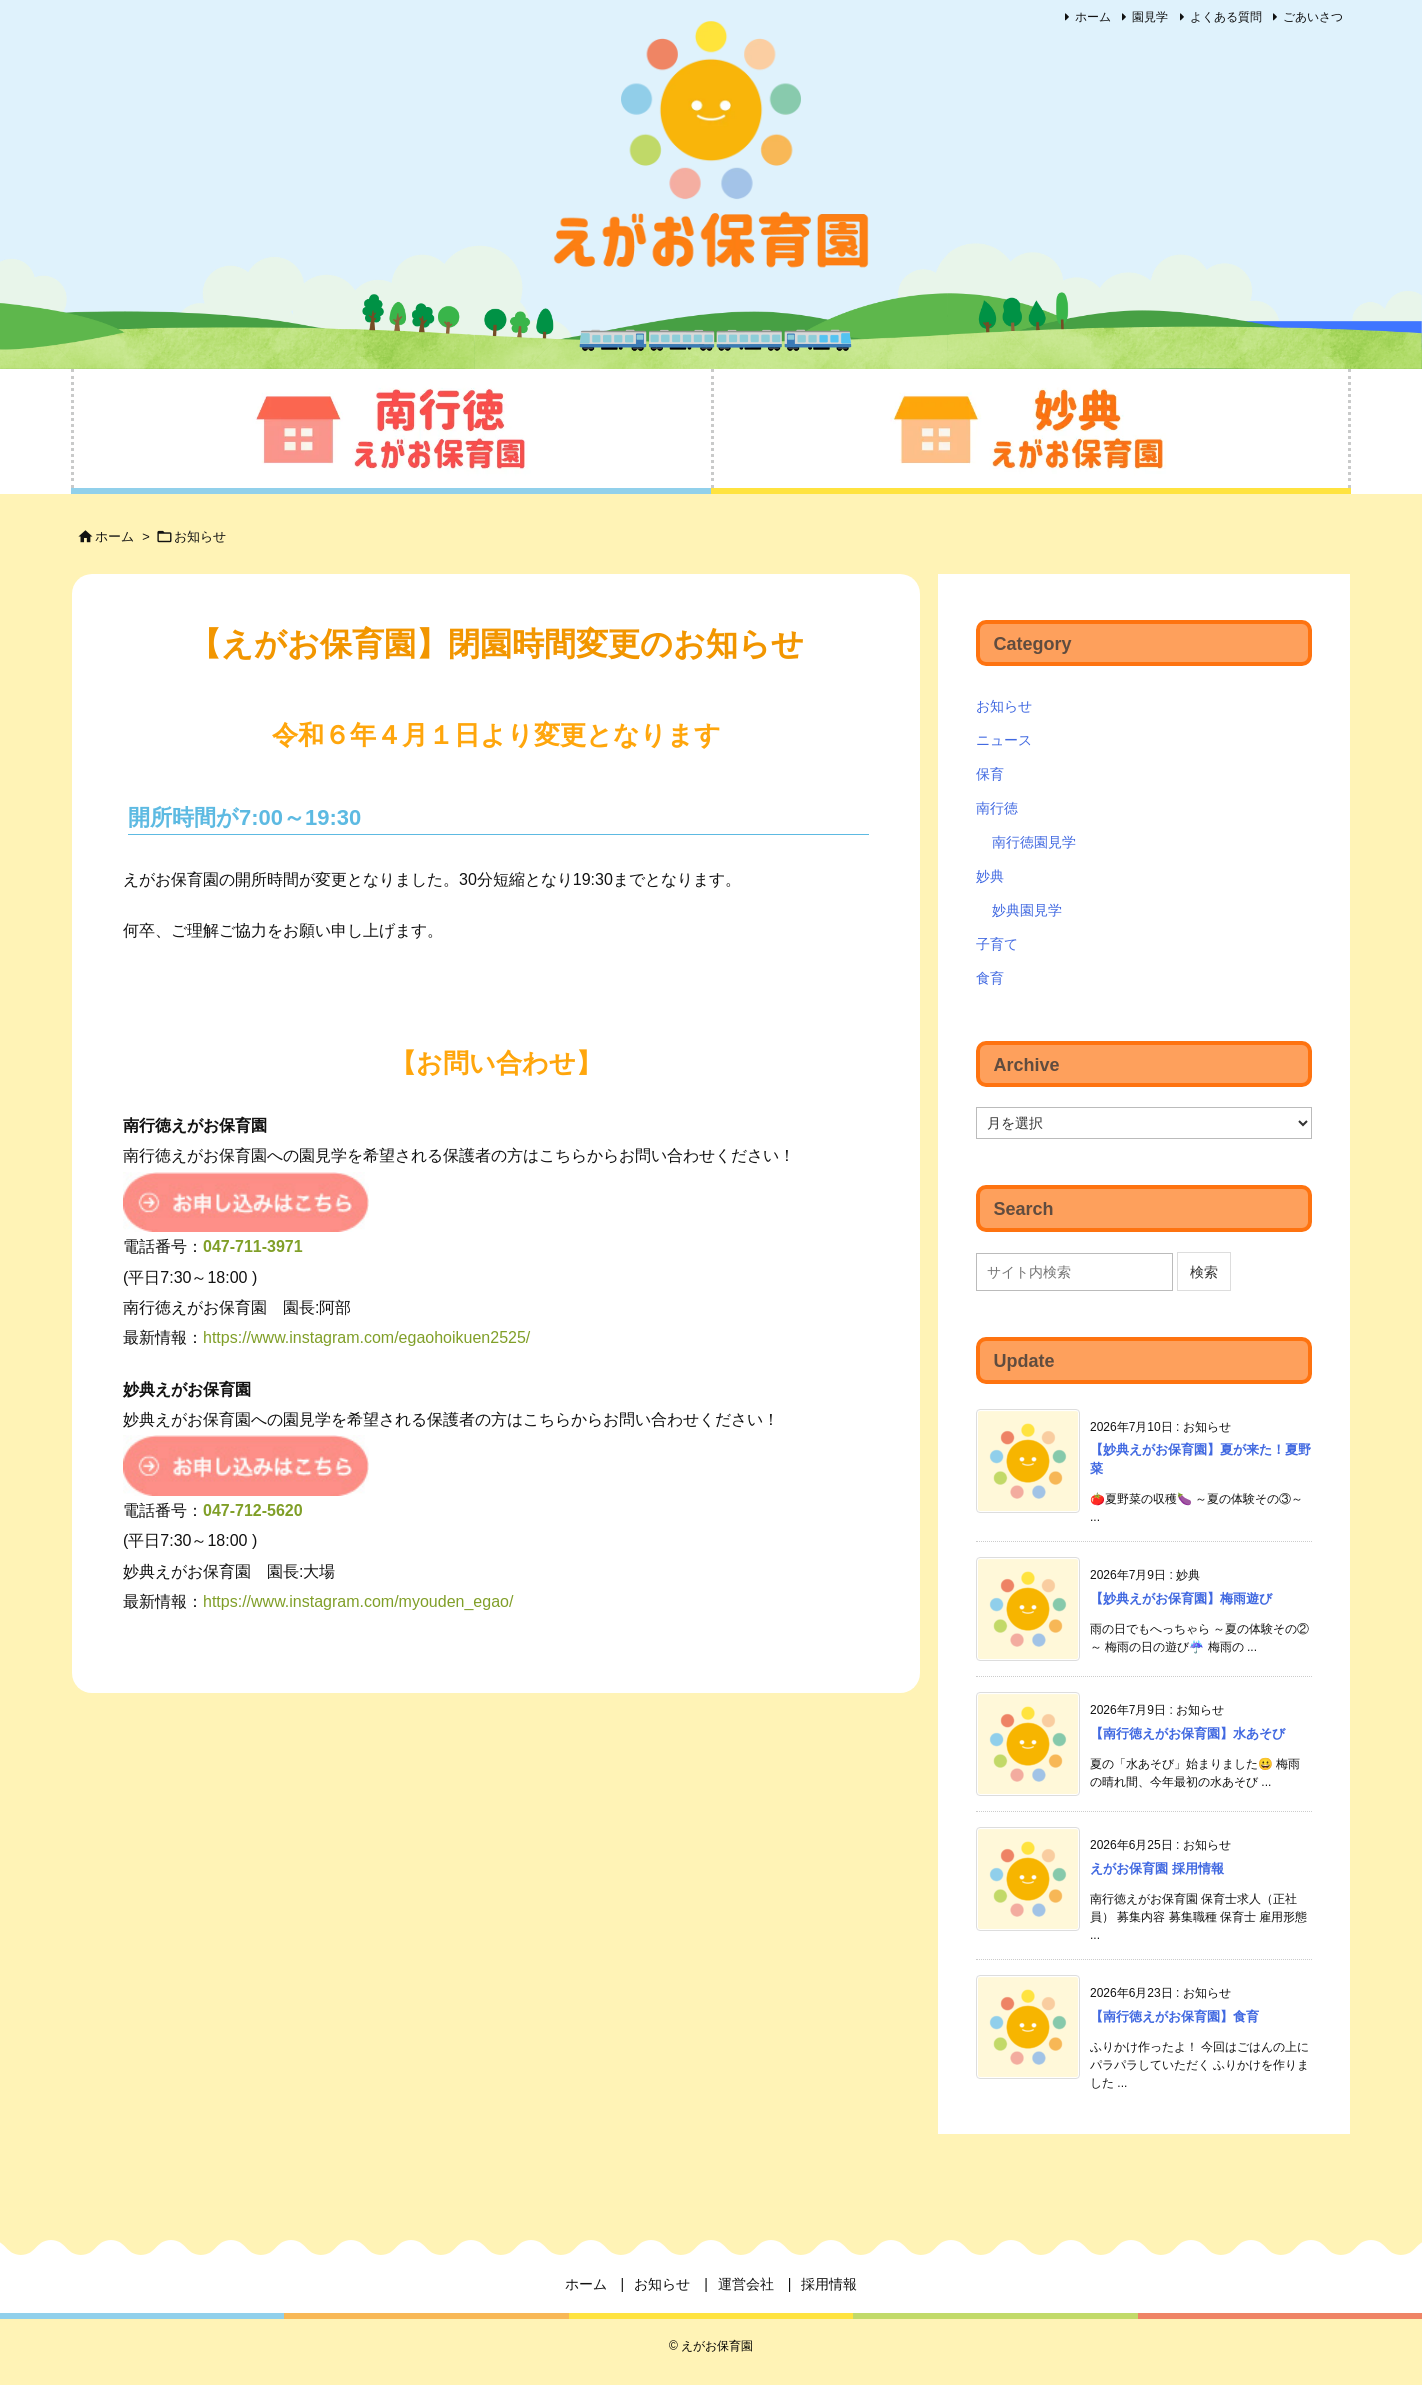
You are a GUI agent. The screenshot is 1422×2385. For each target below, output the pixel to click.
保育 (990, 774)
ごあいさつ (1313, 17)
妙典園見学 (1027, 910)
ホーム (1093, 17)
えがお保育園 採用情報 (1157, 1868)
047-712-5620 (253, 1510)
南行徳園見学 (1034, 842)
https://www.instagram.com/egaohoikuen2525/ (366, 1337)
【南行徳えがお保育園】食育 (1174, 2016)
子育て (997, 944)
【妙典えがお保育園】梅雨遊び (1181, 1598)
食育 (990, 978)
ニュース (1004, 740)
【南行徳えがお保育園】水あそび (1187, 1733)
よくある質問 (1226, 17)
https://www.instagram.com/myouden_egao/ (358, 1601)
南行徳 (997, 808)
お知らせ (200, 536)
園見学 (1150, 17)
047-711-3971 (253, 1246)
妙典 (990, 876)
